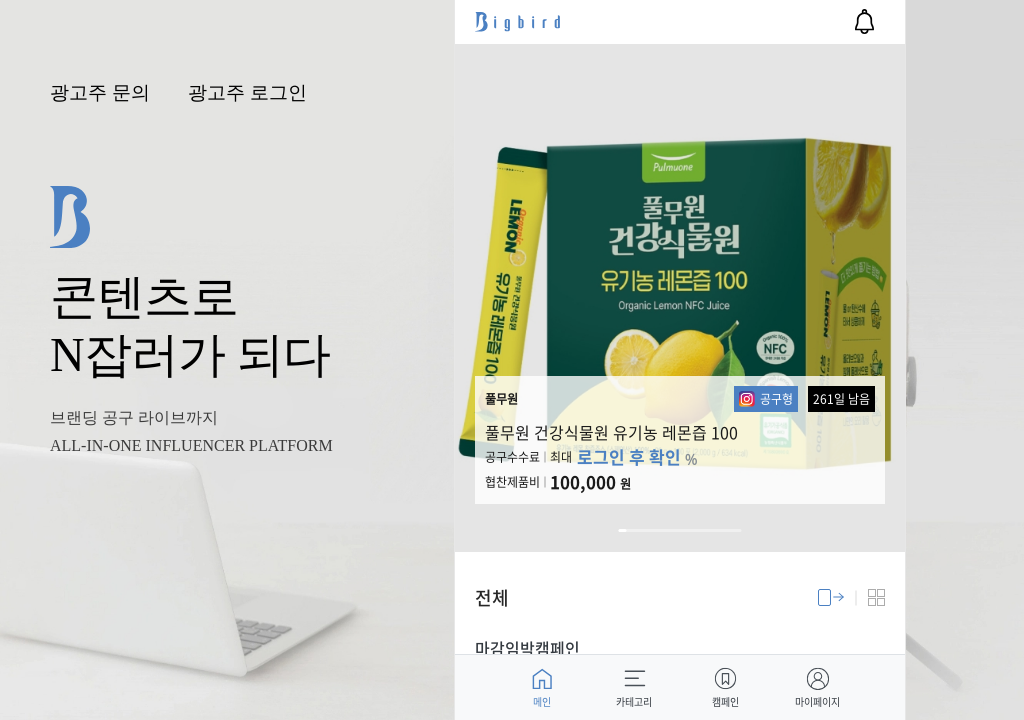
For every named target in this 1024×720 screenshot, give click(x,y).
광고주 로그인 (247, 92)
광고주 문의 (100, 92)
